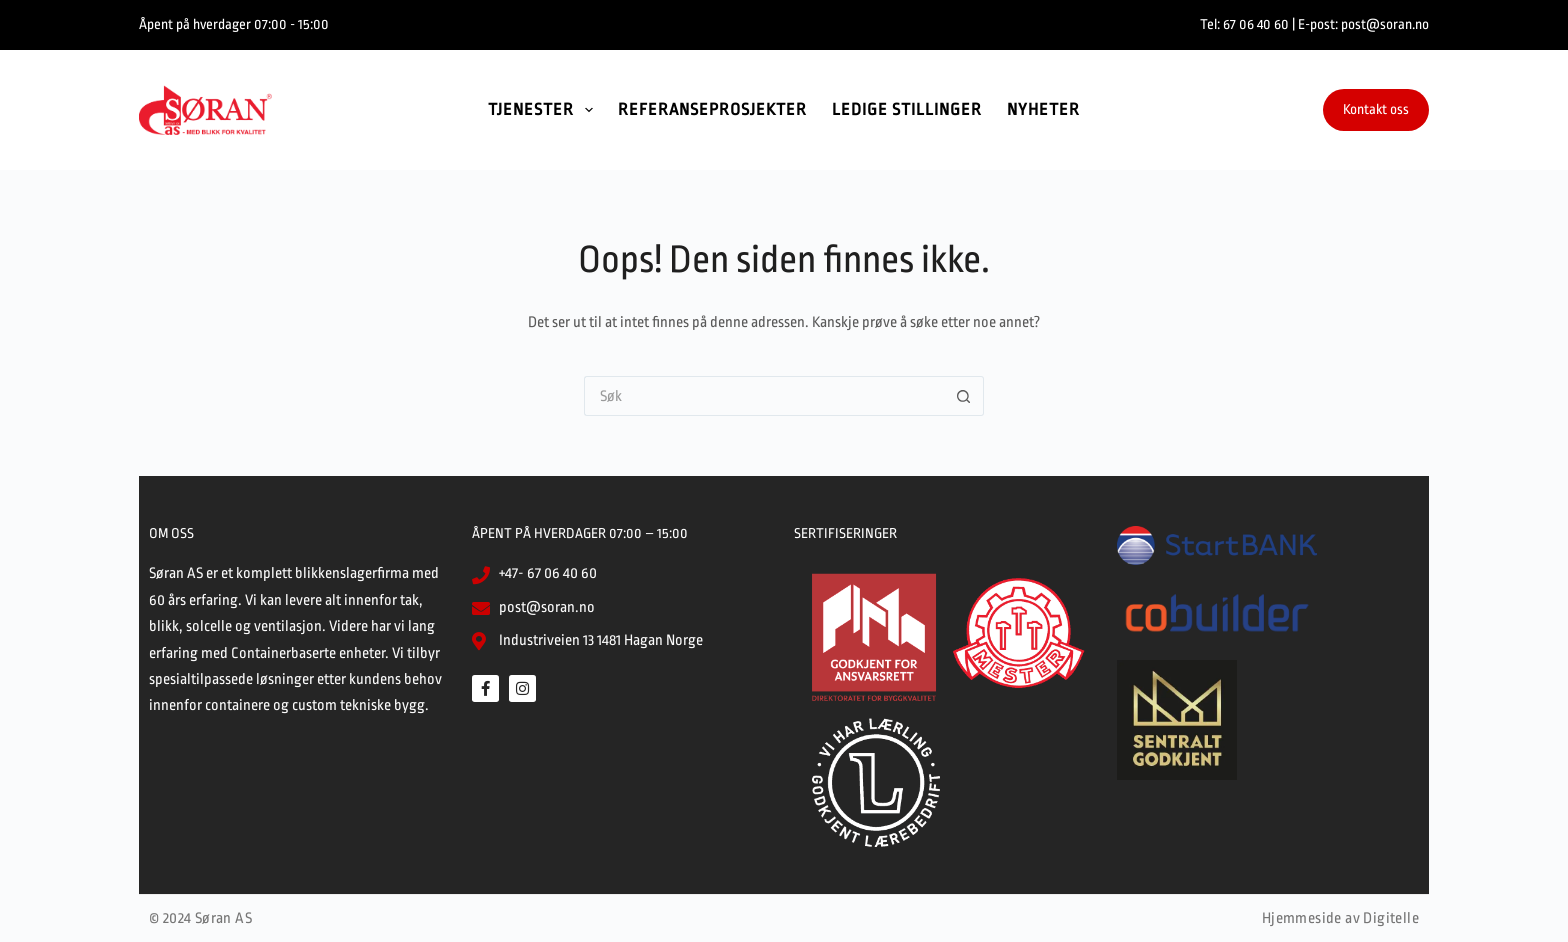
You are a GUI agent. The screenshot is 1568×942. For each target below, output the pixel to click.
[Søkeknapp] (964, 396)
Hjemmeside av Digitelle (1340, 918)
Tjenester (545, 110)
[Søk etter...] (764, 396)
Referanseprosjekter (712, 109)
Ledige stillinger (907, 109)
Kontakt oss (1376, 109)
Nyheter (1043, 109)
